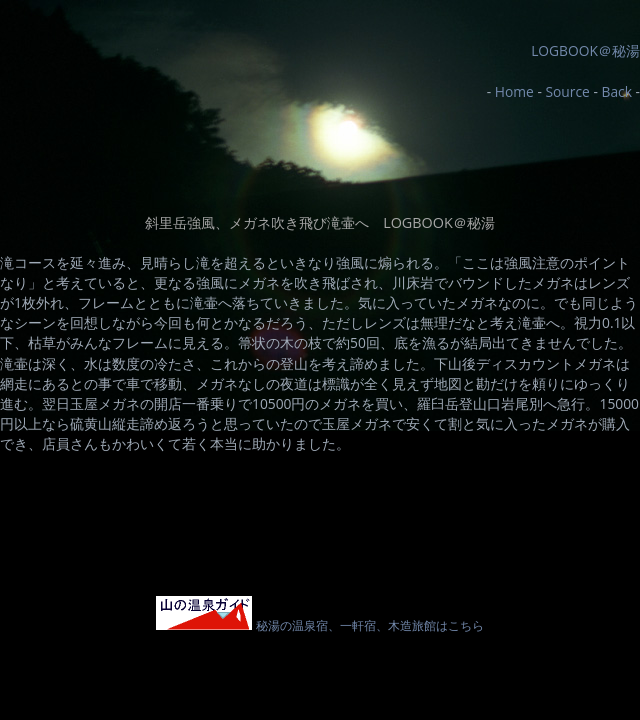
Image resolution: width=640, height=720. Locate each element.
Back (616, 91)
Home (514, 91)
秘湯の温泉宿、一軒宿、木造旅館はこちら (319, 625)
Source (567, 91)
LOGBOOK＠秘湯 (585, 50)
